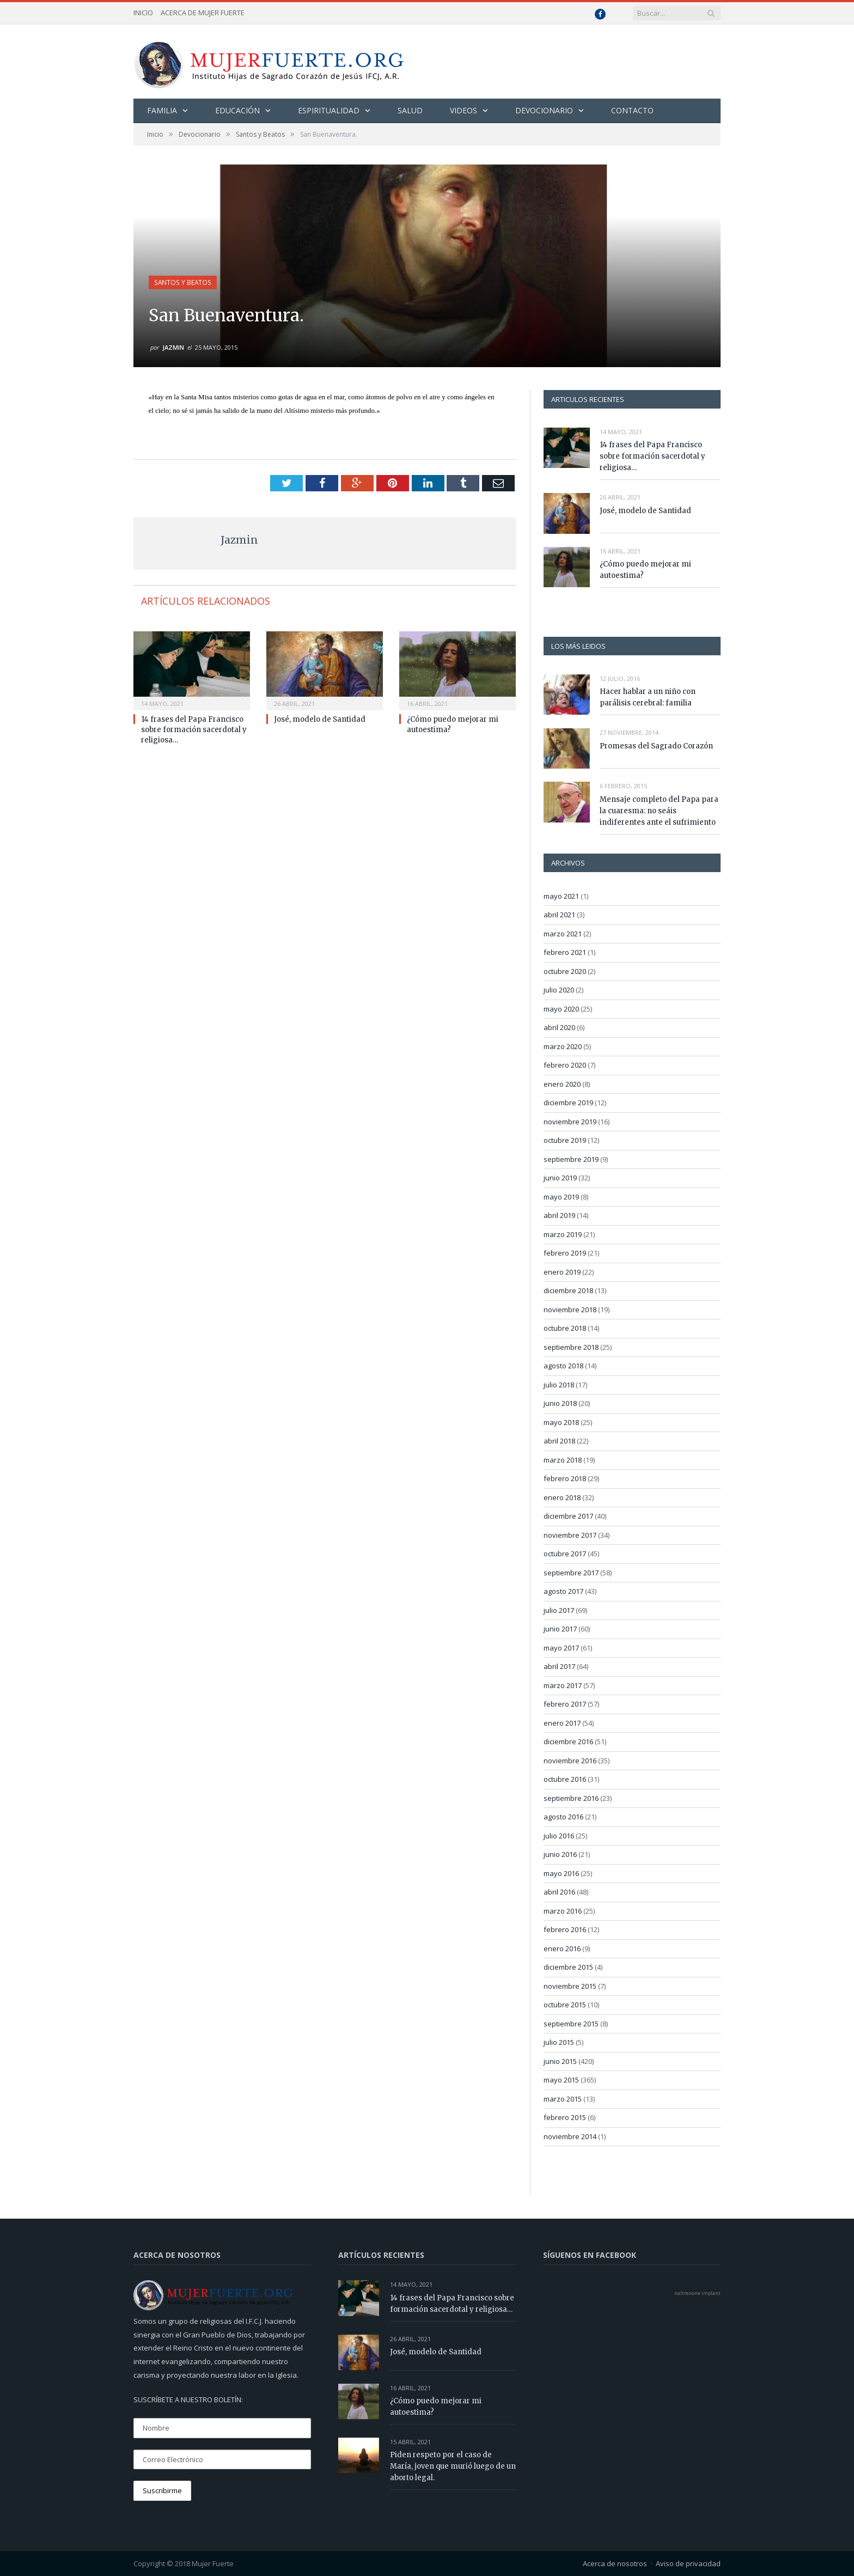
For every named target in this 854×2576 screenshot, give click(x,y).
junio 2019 (560, 1177)
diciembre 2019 (568, 1102)
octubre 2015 (565, 2004)
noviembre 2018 (570, 1309)
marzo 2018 (563, 1459)
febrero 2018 (565, 1478)
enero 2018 (562, 1497)
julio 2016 (559, 1835)
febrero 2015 (565, 2117)
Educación (237, 110)
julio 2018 (559, 1384)
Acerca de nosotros (615, 2563)
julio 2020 (559, 989)
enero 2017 (562, 1722)
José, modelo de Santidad (319, 718)
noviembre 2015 (570, 1985)
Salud (410, 110)
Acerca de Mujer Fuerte (203, 12)
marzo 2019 (563, 1234)
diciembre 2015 (568, 1966)
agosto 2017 (563, 1590)
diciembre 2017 (568, 1515)
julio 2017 (559, 1610)
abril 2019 (559, 1215)
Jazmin (173, 347)
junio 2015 (560, 2061)
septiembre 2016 (571, 1797)
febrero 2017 (565, 1703)
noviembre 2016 (570, 1760)
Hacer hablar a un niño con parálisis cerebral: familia (648, 696)
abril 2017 (559, 1666)
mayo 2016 (561, 1873)
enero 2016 (562, 1948)
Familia (162, 110)
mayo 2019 (561, 1196)
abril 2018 (559, 1440)
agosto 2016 (563, 1816)
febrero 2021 (565, 952)
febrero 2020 (565, 1064)
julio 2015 (559, 2042)
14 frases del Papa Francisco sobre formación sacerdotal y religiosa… (194, 729)
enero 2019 (562, 1271)
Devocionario (544, 110)
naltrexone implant (697, 2292)
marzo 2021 (563, 933)
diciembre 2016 (568, 1741)
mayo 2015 (561, 2079)
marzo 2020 (563, 1046)
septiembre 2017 (571, 1572)
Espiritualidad (328, 110)
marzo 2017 (563, 1685)
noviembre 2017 (570, 1534)
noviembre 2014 (570, 2136)
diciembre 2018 (568, 1290)
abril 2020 (559, 1027)
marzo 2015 (563, 2098)
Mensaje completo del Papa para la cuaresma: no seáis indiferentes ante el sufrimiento (659, 810)
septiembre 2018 (571, 1346)
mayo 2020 (561, 1008)
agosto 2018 (563, 1365)
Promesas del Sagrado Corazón (656, 745)
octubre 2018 (565, 1327)
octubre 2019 (565, 1139)
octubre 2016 (565, 1778)
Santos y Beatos (182, 282)
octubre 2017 (565, 1553)
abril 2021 (559, 914)
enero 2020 (562, 1083)
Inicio (143, 12)
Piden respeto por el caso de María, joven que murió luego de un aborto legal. (453, 2466)
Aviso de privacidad (688, 2563)
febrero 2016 (565, 1929)
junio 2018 (560, 1403)
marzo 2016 (563, 1910)
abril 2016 (559, 1891)
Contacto (632, 110)
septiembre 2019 (571, 1159)
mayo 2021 (561, 895)
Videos (463, 110)
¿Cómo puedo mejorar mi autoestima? (645, 569)
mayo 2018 (561, 1422)
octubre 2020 (565, 971)
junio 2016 (560, 1854)
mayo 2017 (561, 1647)
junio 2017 (560, 1628)
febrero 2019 (565, 1252)
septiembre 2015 (571, 2023)
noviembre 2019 (570, 1121)
